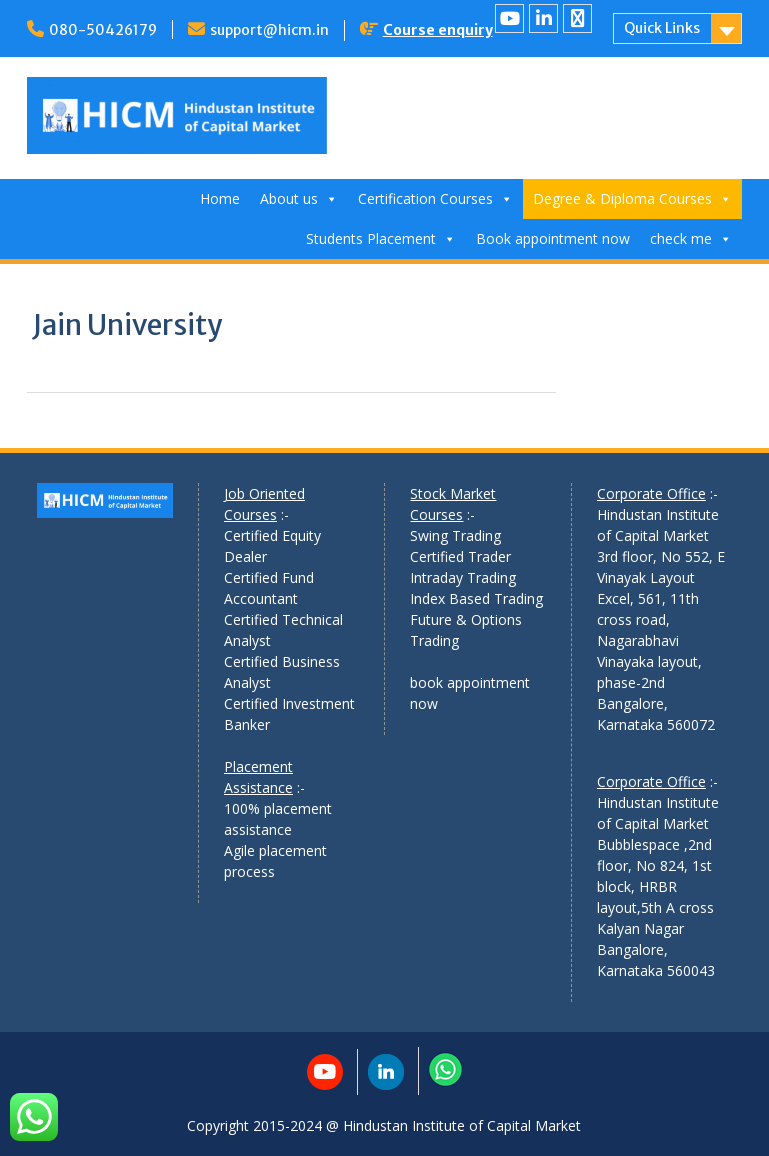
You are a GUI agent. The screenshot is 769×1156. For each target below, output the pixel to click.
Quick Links (662, 28)
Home (220, 198)
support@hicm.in (269, 30)
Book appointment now (553, 238)
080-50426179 (103, 30)
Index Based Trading (476, 598)
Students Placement (381, 238)
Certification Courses (435, 198)
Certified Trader (460, 556)
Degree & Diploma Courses (632, 198)
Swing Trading (455, 535)
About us (299, 198)
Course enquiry (438, 30)
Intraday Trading (463, 577)
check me (691, 238)
